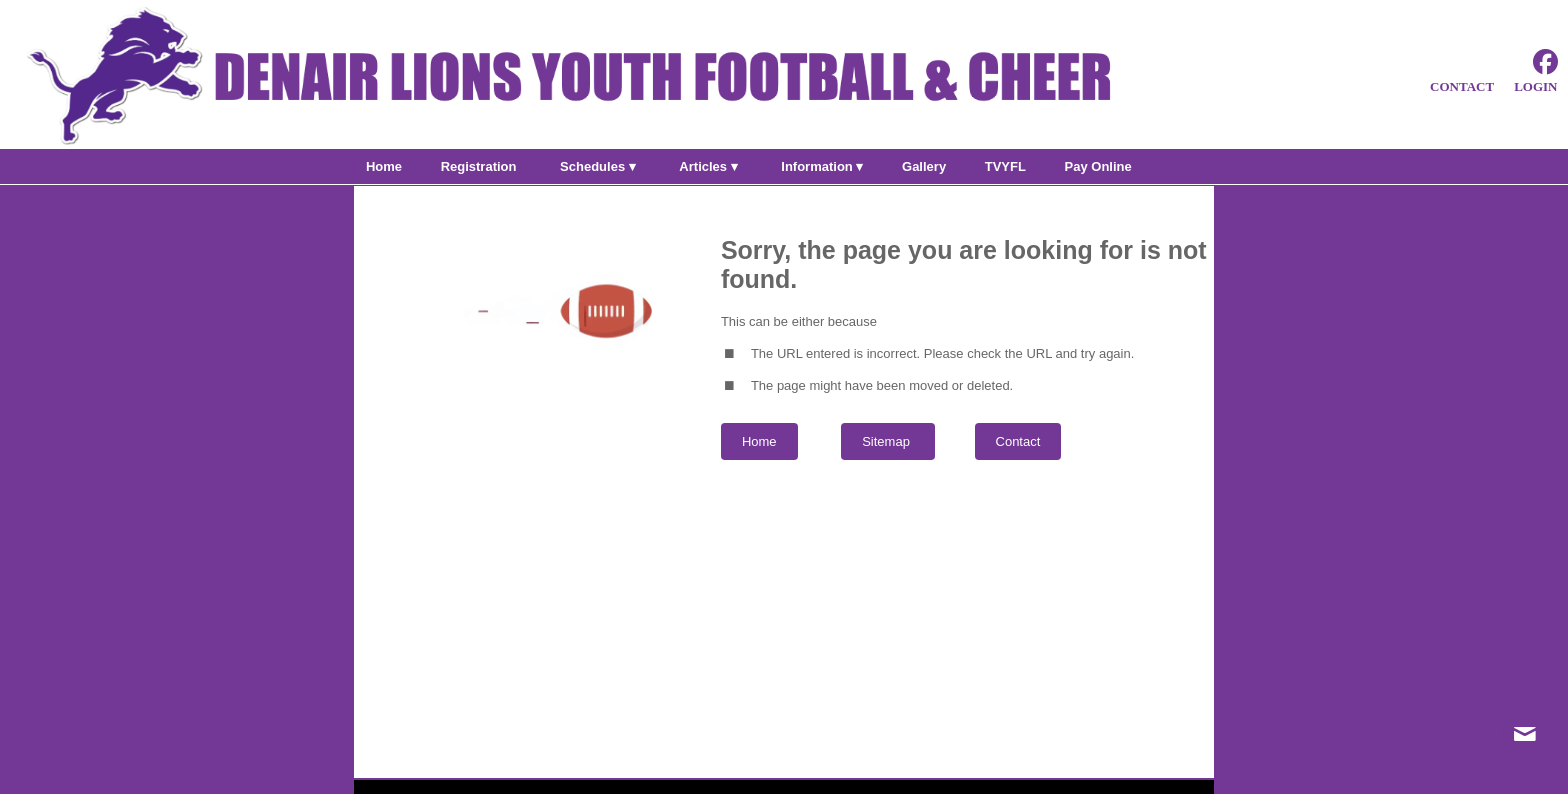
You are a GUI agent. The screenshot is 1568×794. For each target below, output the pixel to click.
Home (759, 441)
